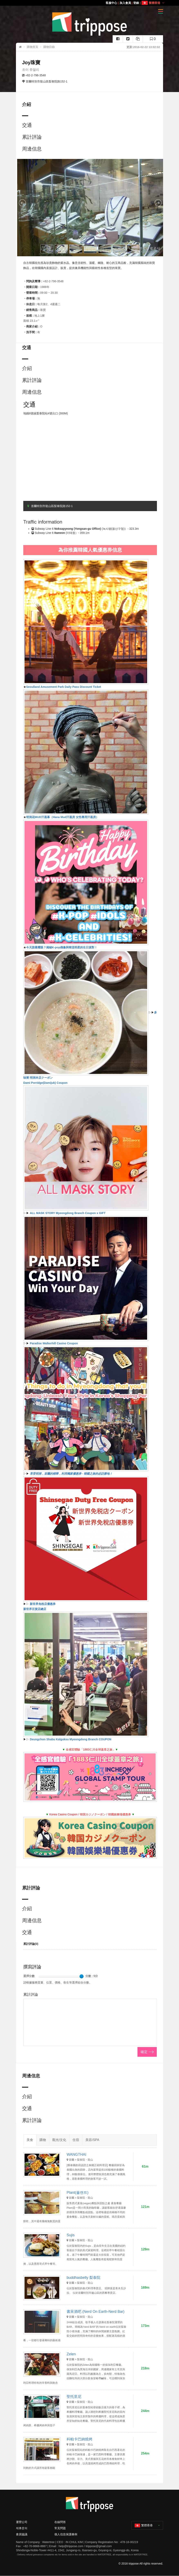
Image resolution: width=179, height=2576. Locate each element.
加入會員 (125, 2)
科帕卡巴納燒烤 (79, 2439)
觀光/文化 (59, 2140)
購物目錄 (49, 46)
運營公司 (21, 2522)
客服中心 (111, 2)
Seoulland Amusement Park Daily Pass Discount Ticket (63, 686)
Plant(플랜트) (77, 2192)
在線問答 (60, 2522)
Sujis (71, 2235)
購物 (42, 2140)
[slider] (81, 1976)
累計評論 (32, 137)
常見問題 (60, 2528)
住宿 (76, 2140)
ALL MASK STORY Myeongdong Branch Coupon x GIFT (67, 1213)
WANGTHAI (76, 2154)
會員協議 (21, 2534)
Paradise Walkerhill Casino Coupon (54, 1343)
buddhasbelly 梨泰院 (83, 2278)
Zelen (71, 2354)
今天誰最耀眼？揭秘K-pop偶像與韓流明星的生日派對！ (61, 947)
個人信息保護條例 (65, 2534)
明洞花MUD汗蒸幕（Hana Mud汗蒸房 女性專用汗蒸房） (62, 817)
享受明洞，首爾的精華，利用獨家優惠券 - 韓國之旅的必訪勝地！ (71, 1473)
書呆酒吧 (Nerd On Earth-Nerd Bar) (95, 2312)
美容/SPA (92, 2140)
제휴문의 (21, 2528)
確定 (144, 2052)
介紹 (27, 368)
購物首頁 (32, 46)
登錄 (136, 2)
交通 (27, 125)
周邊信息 (32, 149)
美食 (30, 2140)
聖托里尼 (74, 2397)
